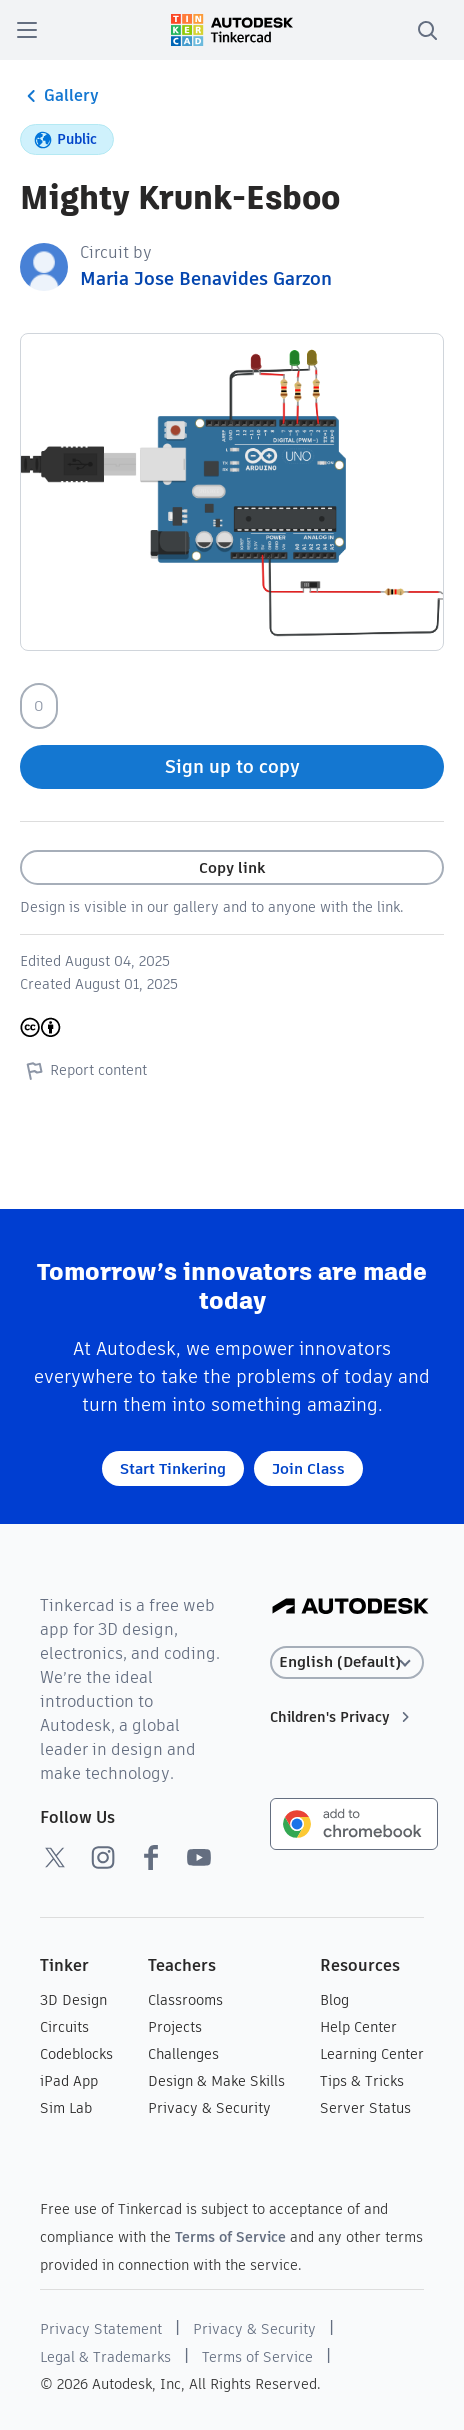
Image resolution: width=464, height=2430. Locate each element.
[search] (427, 30)
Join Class (308, 1468)
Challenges (183, 2054)
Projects (175, 2027)
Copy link (232, 867)
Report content (83, 1070)
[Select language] (347, 1662)
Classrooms (185, 2000)
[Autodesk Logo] (350, 1607)
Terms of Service (230, 2237)
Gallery (59, 96)
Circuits (64, 2027)
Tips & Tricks (362, 2081)
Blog (334, 2000)
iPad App (69, 2081)
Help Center (358, 2027)
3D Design (73, 2000)
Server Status (365, 2108)
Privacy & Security (209, 2108)
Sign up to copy (232, 766)
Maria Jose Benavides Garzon (206, 278)
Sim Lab (66, 2108)
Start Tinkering (173, 1468)
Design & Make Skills (216, 2081)
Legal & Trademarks (105, 2357)
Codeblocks (76, 2054)
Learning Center (372, 2054)
